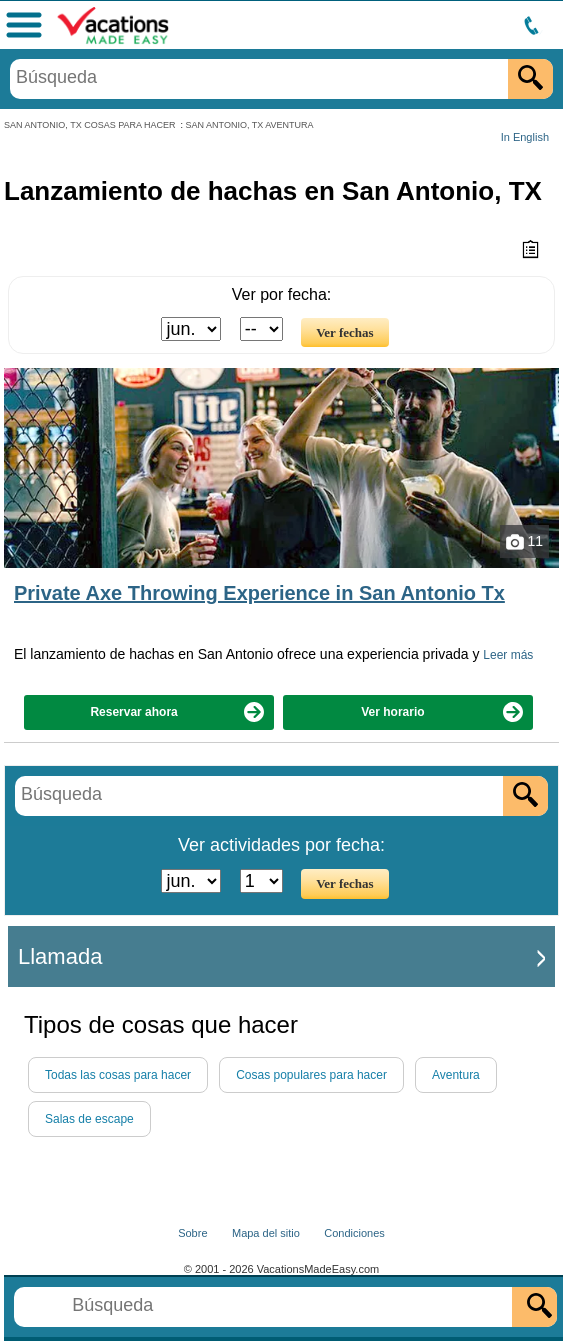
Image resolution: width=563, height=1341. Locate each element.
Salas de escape (89, 1119)
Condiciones (354, 1233)
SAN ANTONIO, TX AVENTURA (250, 125)
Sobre (192, 1233)
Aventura (456, 1075)
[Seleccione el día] (261, 329)
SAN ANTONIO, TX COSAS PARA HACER (90, 125)
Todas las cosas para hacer (118, 1075)
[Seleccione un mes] (191, 329)
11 (524, 542)
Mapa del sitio (266, 1233)
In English (525, 137)
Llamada (60, 956)
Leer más (508, 655)
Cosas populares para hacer (311, 1075)
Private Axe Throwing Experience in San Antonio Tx (259, 593)
